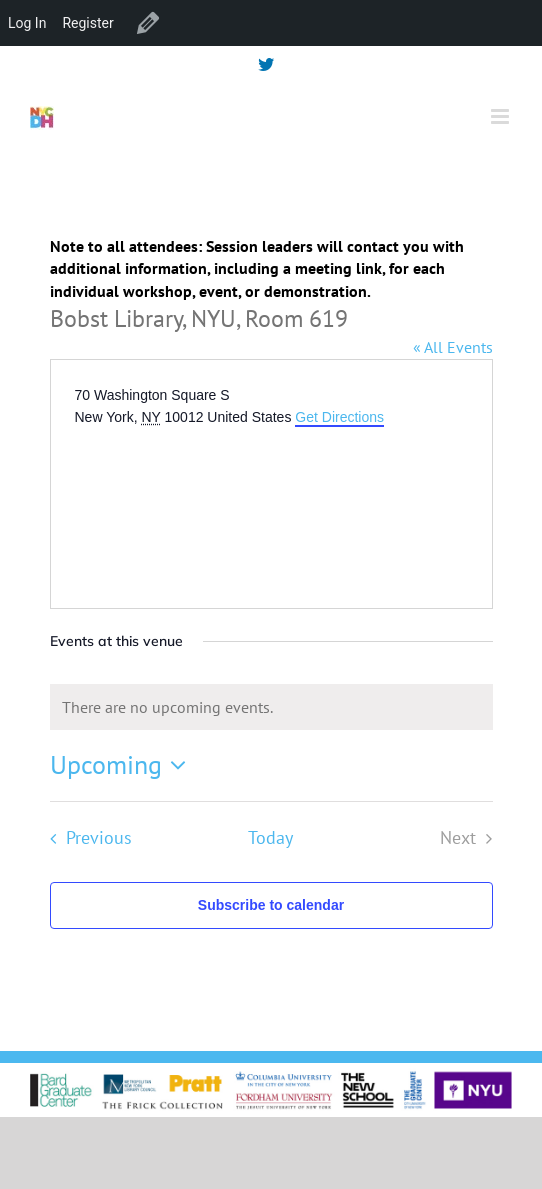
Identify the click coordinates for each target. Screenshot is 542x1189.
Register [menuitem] (87, 23)
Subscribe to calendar (271, 905)
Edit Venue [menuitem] (148, 23)
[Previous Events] (85, 838)
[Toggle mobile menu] (501, 116)
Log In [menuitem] (27, 23)
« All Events (453, 347)
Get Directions (339, 417)
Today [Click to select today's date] (270, 837)
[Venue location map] (225, 504)
